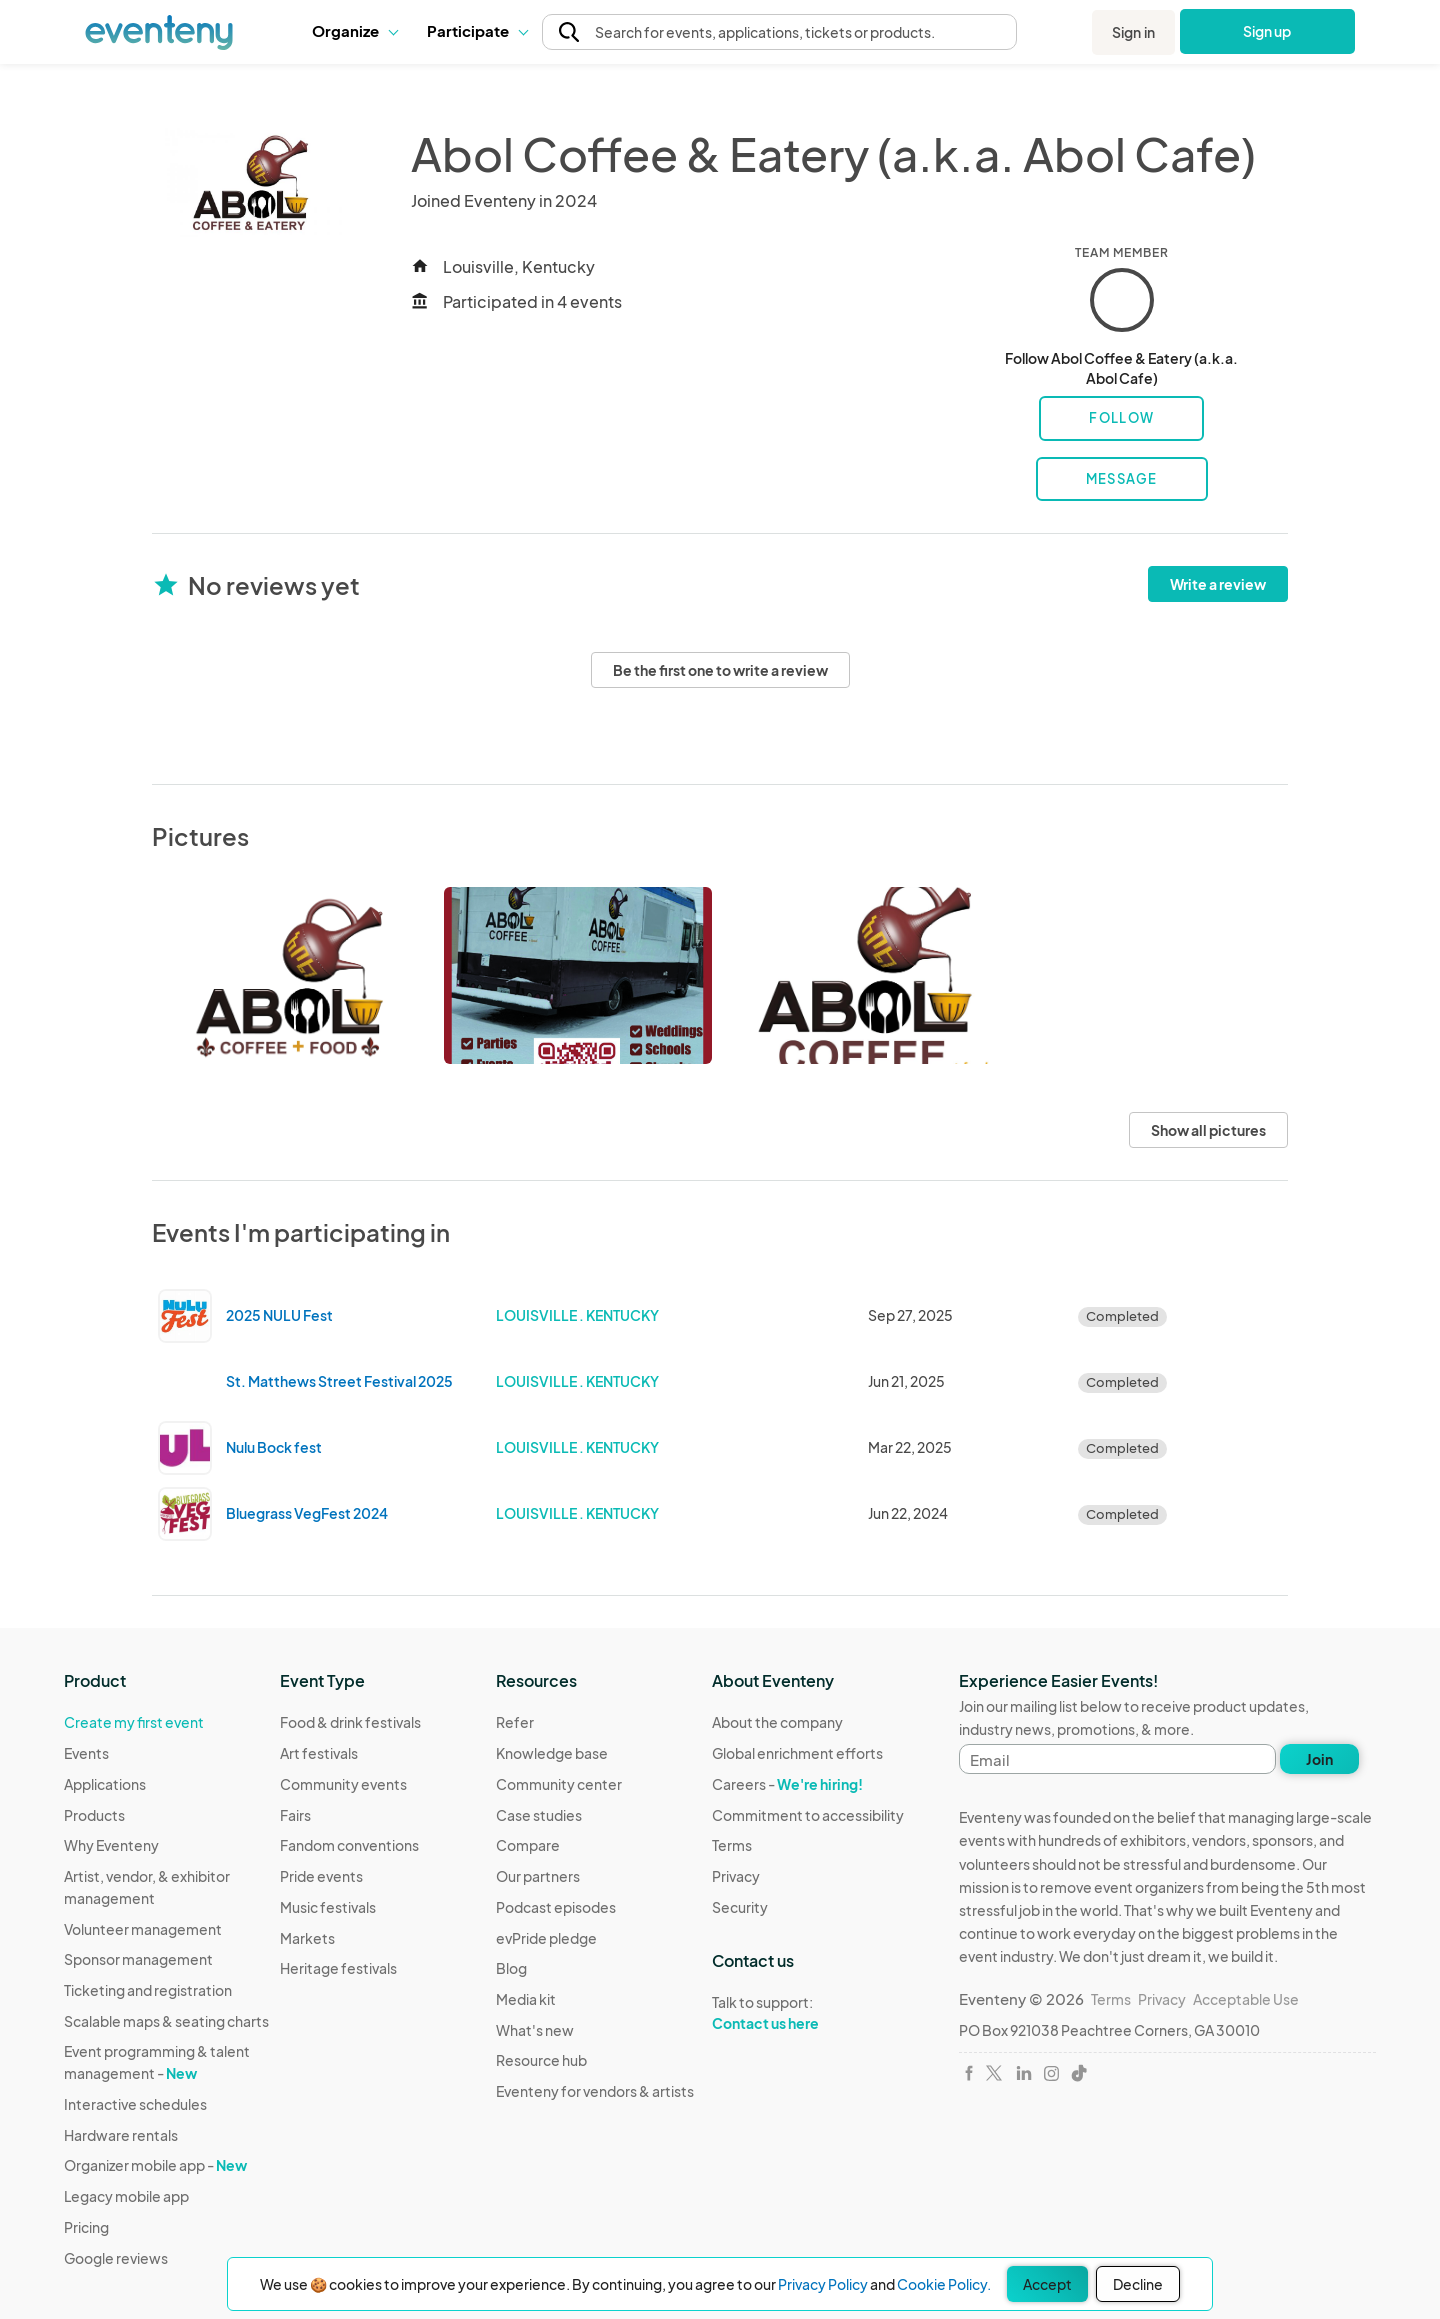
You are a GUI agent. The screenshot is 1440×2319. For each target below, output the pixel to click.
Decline (1138, 2284)
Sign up (1267, 31)
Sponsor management (138, 1959)
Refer (515, 1722)
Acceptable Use (1246, 1999)
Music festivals (328, 1907)
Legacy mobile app (126, 2196)
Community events (343, 1784)
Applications (105, 1784)
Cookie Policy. (944, 2284)
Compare (528, 1845)
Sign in (1133, 32)
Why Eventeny (111, 1845)
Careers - (787, 1784)
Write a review (1218, 584)
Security (740, 1907)
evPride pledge (546, 1938)
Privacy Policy (823, 2284)
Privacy (736, 1876)
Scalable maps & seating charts (166, 2021)
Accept (1047, 2284)
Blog (511, 1968)
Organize (354, 30)
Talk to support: (808, 2013)
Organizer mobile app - (155, 2165)
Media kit (526, 1999)
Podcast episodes (556, 1907)
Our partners (538, 1876)
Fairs (295, 1815)
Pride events (321, 1876)
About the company (777, 1722)
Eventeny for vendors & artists (595, 2091)
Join (1319, 1759)
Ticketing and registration (148, 1990)
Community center (559, 1784)
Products (94, 1815)
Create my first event (134, 1722)
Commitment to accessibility (808, 1815)
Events (86, 1753)
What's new (535, 2030)
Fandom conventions (349, 1845)
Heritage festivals (338, 1968)
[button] (354, 31)
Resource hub (541, 2060)
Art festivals (319, 1753)
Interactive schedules (135, 2104)
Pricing (86, 2227)
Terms (732, 1845)
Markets (307, 1938)
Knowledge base (552, 1753)
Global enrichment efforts (797, 1753)
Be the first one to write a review (720, 670)
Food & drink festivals (350, 1722)
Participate (477, 30)
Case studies (539, 1815)
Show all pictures (1208, 1130)
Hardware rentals (121, 2135)
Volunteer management (143, 1929)
